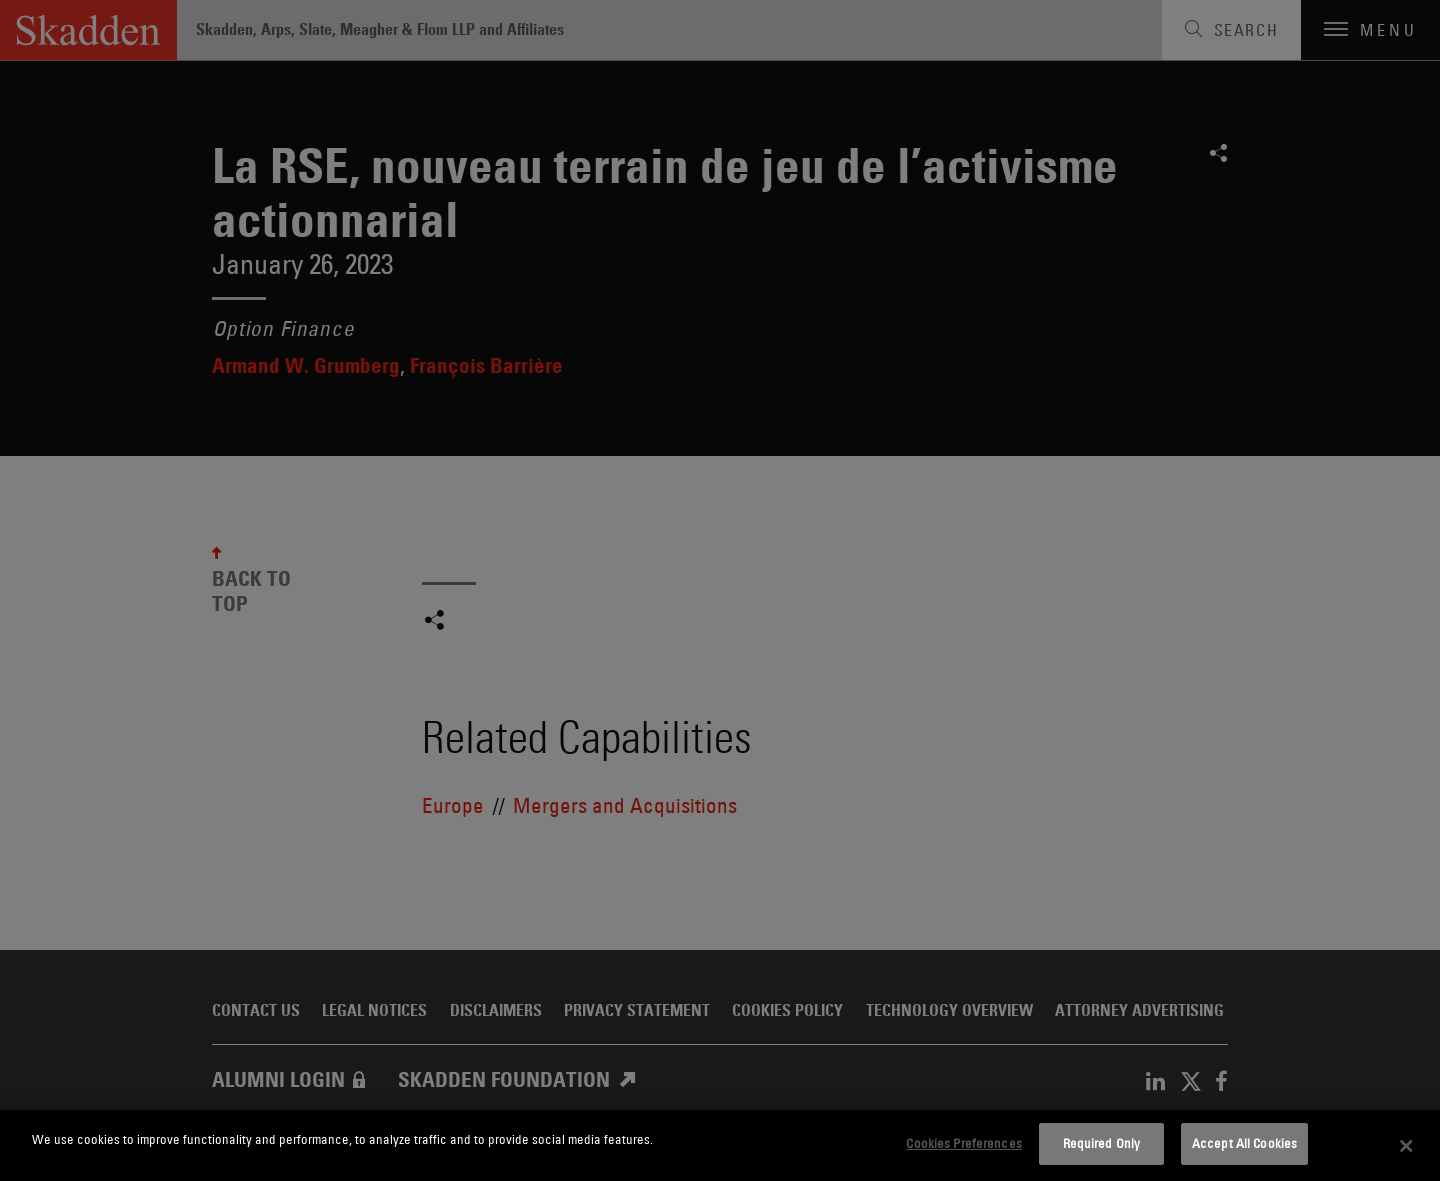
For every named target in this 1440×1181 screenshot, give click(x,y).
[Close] (1407, 1146)
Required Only (1102, 1143)
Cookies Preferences (963, 1143)
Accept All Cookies (1244, 1143)
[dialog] (720, 1145)
